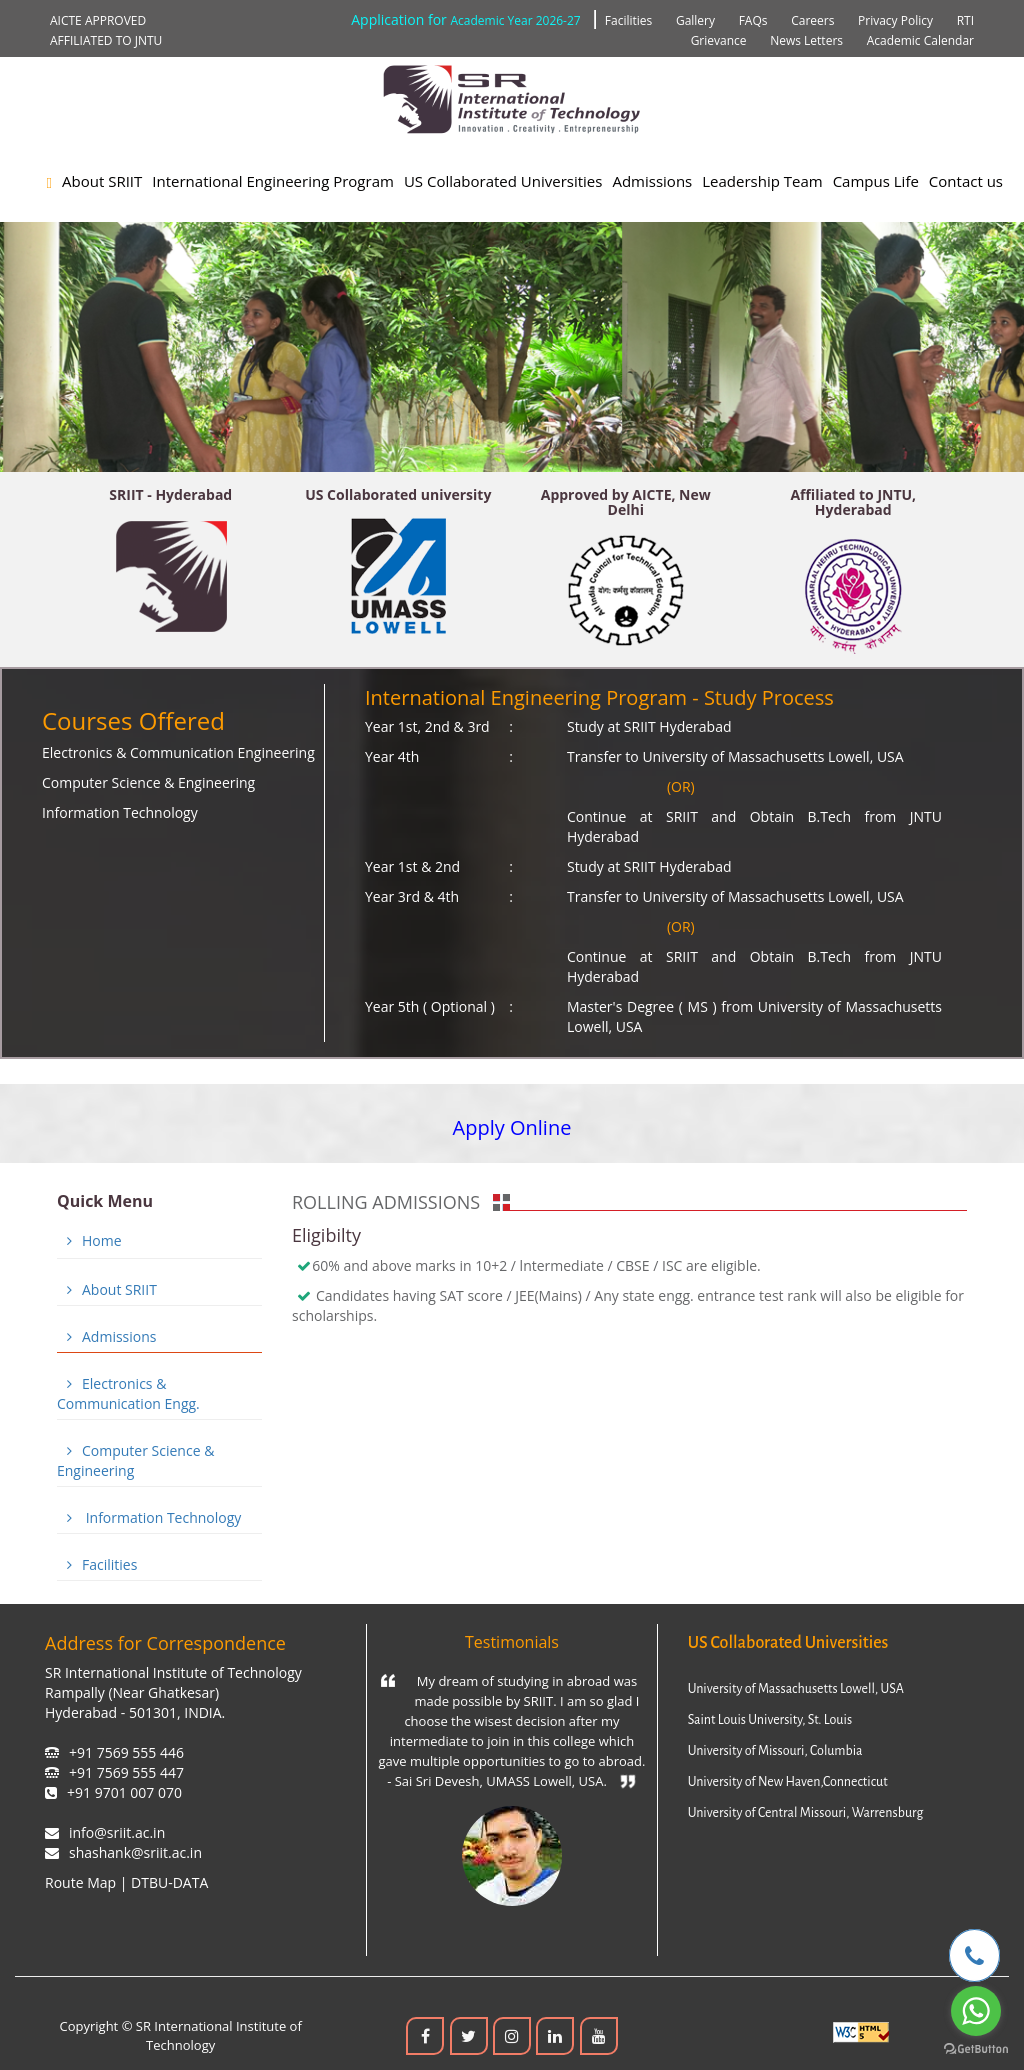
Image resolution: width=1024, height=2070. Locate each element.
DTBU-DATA (169, 1882)
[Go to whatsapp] (976, 2011)
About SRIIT (102, 181)
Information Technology (120, 812)
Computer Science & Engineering (148, 782)
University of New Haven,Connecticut (788, 1782)
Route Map (80, 1882)
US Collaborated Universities (503, 181)
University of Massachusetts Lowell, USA (796, 1689)
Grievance (719, 40)
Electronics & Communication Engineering (178, 752)
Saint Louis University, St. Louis (770, 1720)
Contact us (966, 181)
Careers (812, 20)
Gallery (695, 20)
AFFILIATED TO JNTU (106, 40)
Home (89, 1241)
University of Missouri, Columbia (775, 1751)
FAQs (753, 20)
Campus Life (876, 181)
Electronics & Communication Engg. (128, 1393)
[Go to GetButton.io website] (976, 2049)
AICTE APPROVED (98, 20)
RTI (965, 20)
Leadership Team (762, 181)
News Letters (806, 40)
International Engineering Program (273, 181)
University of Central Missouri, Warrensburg (806, 1813)
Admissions (652, 181)
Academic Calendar (920, 40)
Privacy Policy (895, 20)
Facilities (628, 20)
